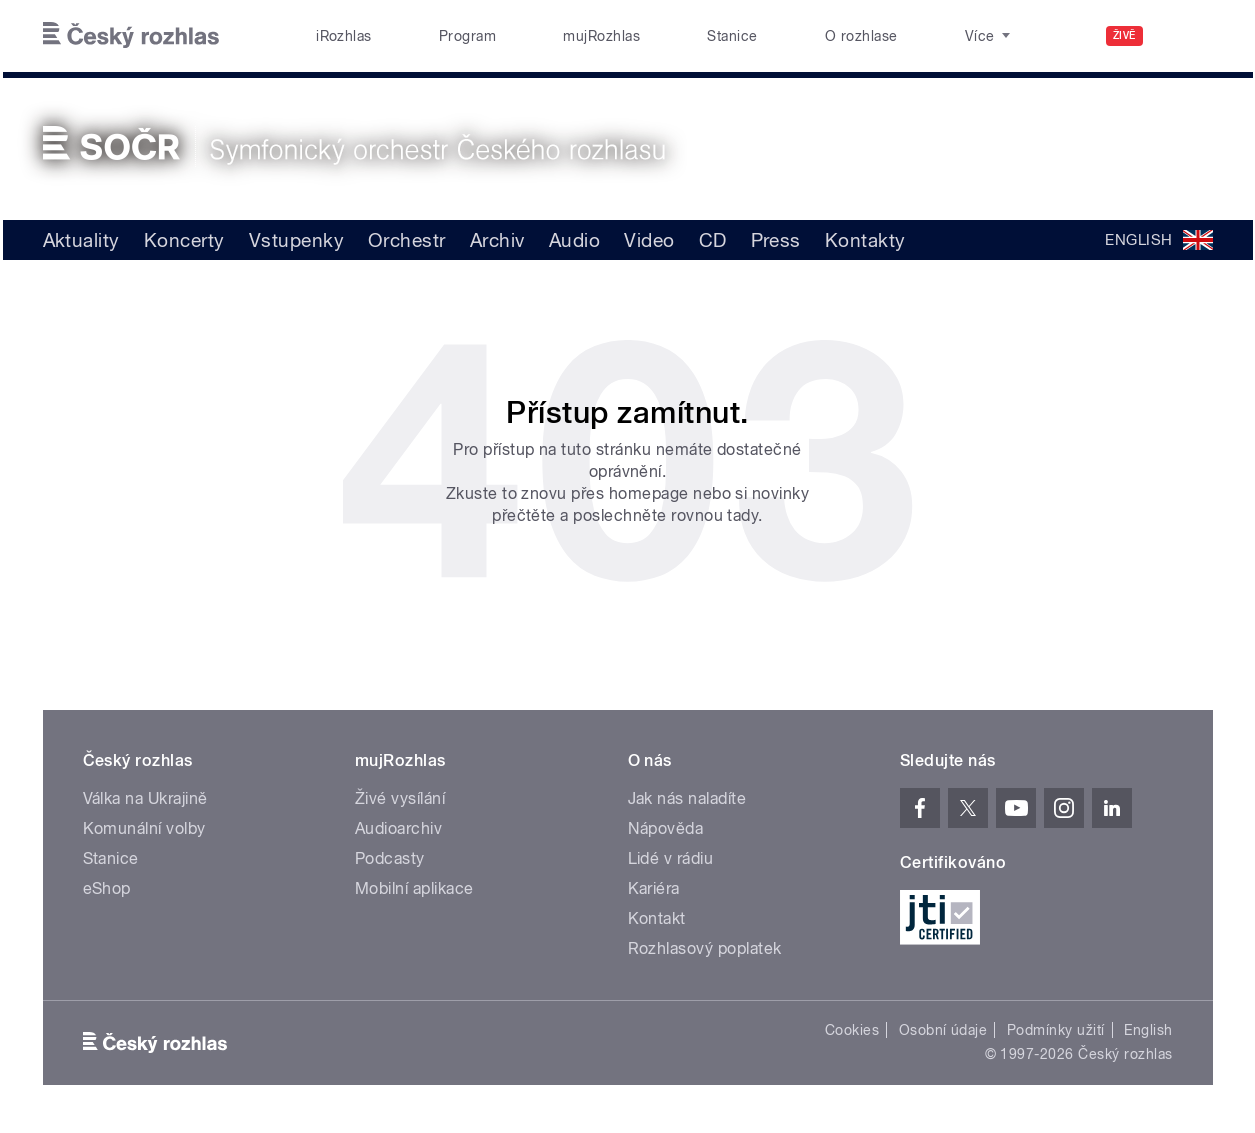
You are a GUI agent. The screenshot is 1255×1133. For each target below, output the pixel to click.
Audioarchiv (398, 828)
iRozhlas (344, 36)
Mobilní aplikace (414, 888)
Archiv (497, 240)
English (1148, 1030)
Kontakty (865, 240)
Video (649, 240)
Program (467, 36)
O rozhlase (861, 36)
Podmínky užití (1056, 1030)
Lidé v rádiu (671, 858)
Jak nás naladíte (687, 798)
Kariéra (654, 888)
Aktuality (81, 240)
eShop (107, 888)
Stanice (732, 36)
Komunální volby (144, 828)
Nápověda (666, 828)
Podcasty (390, 858)
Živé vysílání (400, 798)
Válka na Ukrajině (145, 798)
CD (713, 240)
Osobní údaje (943, 1030)
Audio (574, 240)
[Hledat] (1186, 36)
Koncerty (184, 240)
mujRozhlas (601, 36)
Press (776, 240)
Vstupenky (296, 240)
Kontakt (657, 918)
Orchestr (407, 240)
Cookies (852, 1030)
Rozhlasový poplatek (705, 948)
